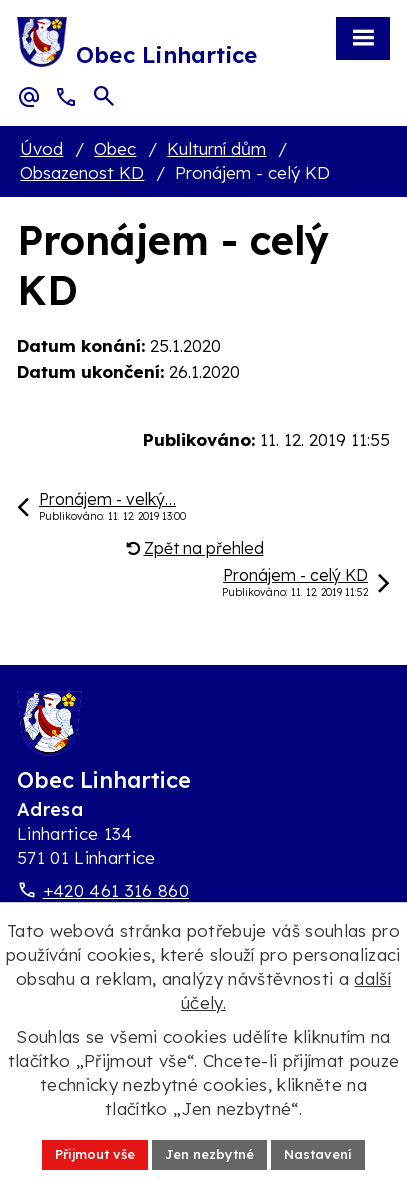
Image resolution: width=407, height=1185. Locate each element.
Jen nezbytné (209, 1154)
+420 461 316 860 (116, 890)
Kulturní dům (216, 148)
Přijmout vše (95, 1154)
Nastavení (318, 1154)
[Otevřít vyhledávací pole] (104, 96)
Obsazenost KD (82, 172)
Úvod (41, 148)
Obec (115, 148)
